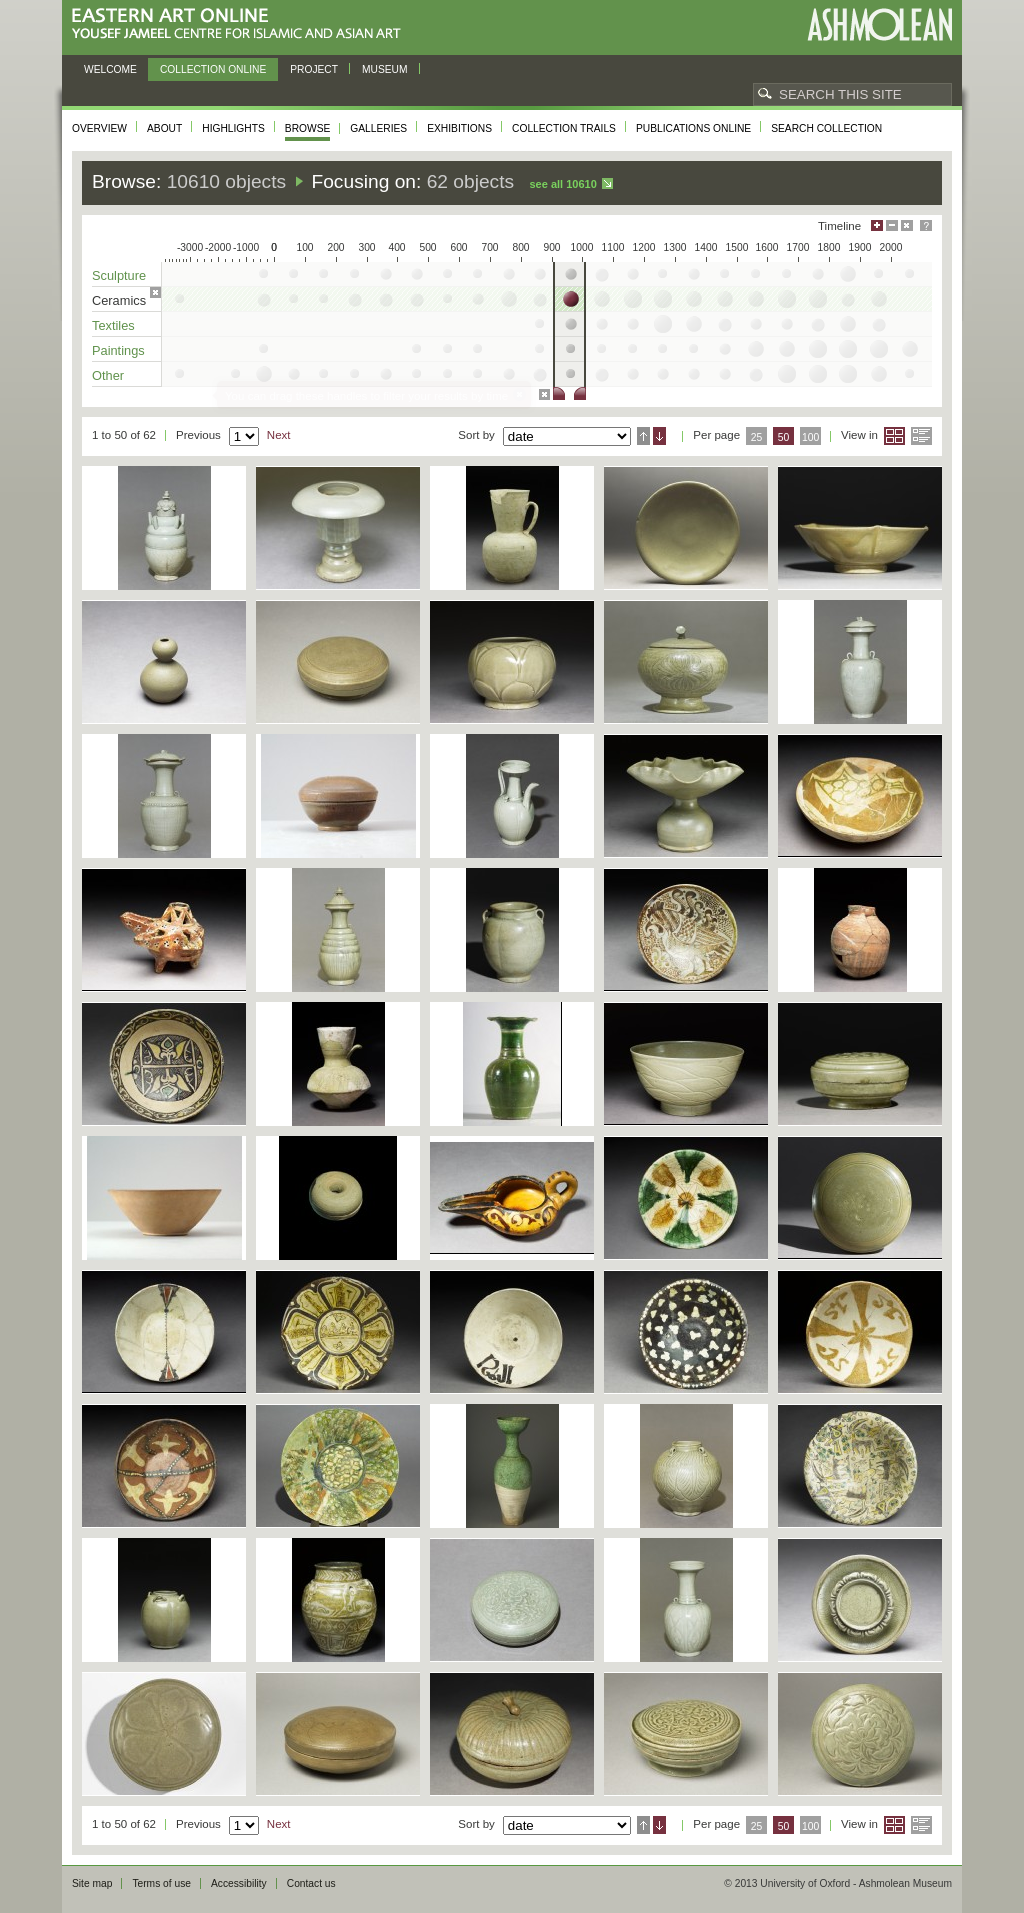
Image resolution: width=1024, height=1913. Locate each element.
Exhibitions (459, 128)
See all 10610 (562, 184)
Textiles (113, 325)
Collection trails (564, 128)
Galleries (378, 128)
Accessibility (239, 1883)
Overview (99, 128)
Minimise (892, 225)
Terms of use (161, 1883)
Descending (659, 436)
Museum (385, 69)
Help (926, 225)
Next (279, 435)
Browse (308, 128)
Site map (92, 1883)
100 (810, 437)
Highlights (233, 128)
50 (784, 437)
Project (314, 69)
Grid (894, 436)
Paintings (118, 350)
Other (108, 375)
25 (757, 437)
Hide (907, 225)
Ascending (643, 436)
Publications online (693, 128)
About (164, 128)
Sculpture (119, 275)
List (921, 436)
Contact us (311, 1883)
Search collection (826, 128)
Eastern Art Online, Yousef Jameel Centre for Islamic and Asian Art (241, 24)
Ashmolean (879, 24)
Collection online (213, 69)
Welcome (110, 69)
